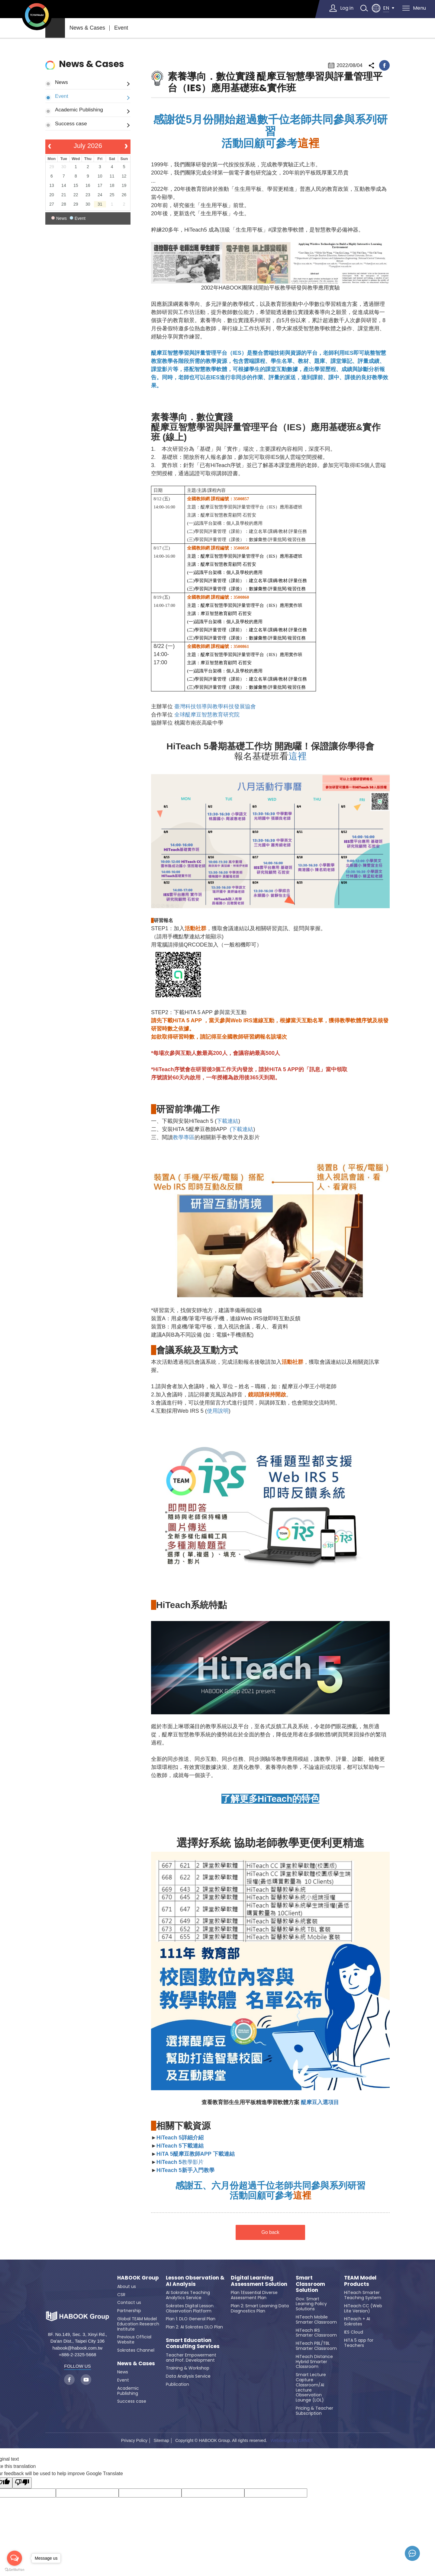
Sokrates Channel (135, 2350)
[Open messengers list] (14, 2558)
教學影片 (180, 2162)
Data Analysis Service (188, 2376)
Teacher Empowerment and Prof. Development (191, 2357)
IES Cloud (353, 2332)
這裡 (297, 756)
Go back (270, 2232)
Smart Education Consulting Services (193, 2343)
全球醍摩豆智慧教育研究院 (207, 715)
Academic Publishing (79, 110)
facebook (384, 65)
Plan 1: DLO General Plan (190, 2319)
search (364, 8)
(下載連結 (240, 1129)
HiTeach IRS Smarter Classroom (316, 2332)
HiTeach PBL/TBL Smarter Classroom (316, 2345)
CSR (121, 2295)
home (55, 28)
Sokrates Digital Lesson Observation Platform (190, 2308)
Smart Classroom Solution (310, 2284)
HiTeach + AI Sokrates (357, 2321)
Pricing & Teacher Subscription (314, 2410)
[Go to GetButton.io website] (14, 2570)
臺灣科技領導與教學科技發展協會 (215, 706)
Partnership (129, 2311)
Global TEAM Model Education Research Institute (138, 2324)
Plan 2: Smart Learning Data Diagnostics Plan (260, 2308)
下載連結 (227, 1121)
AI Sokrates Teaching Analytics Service (188, 2295)
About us (126, 2286)
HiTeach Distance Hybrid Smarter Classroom (314, 2361)
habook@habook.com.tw (77, 2347)
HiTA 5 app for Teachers (358, 2342)
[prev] (49, 146)
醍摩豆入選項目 (319, 2102)
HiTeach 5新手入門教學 (185, 2170)
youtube (86, 2379)
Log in (346, 8)
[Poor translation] (22, 2482)
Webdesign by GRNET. (292, 2440)
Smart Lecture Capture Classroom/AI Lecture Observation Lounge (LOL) (311, 2387)
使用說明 (218, 1411)
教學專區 (184, 1137)
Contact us (129, 2302)
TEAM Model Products (360, 2281)
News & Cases (87, 28)
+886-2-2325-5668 (77, 2354)
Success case (71, 123)
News (61, 82)
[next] (126, 146)
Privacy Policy (134, 2440)
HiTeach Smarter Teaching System (362, 2295)
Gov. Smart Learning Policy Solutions (311, 2304)
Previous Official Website (134, 2339)
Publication (177, 2384)
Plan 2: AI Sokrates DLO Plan (194, 2327)
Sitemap (161, 2440)
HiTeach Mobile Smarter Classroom (316, 2319)
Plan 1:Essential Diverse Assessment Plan (254, 2295)
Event (121, 28)
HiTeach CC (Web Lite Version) (363, 2308)
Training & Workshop (187, 2368)
